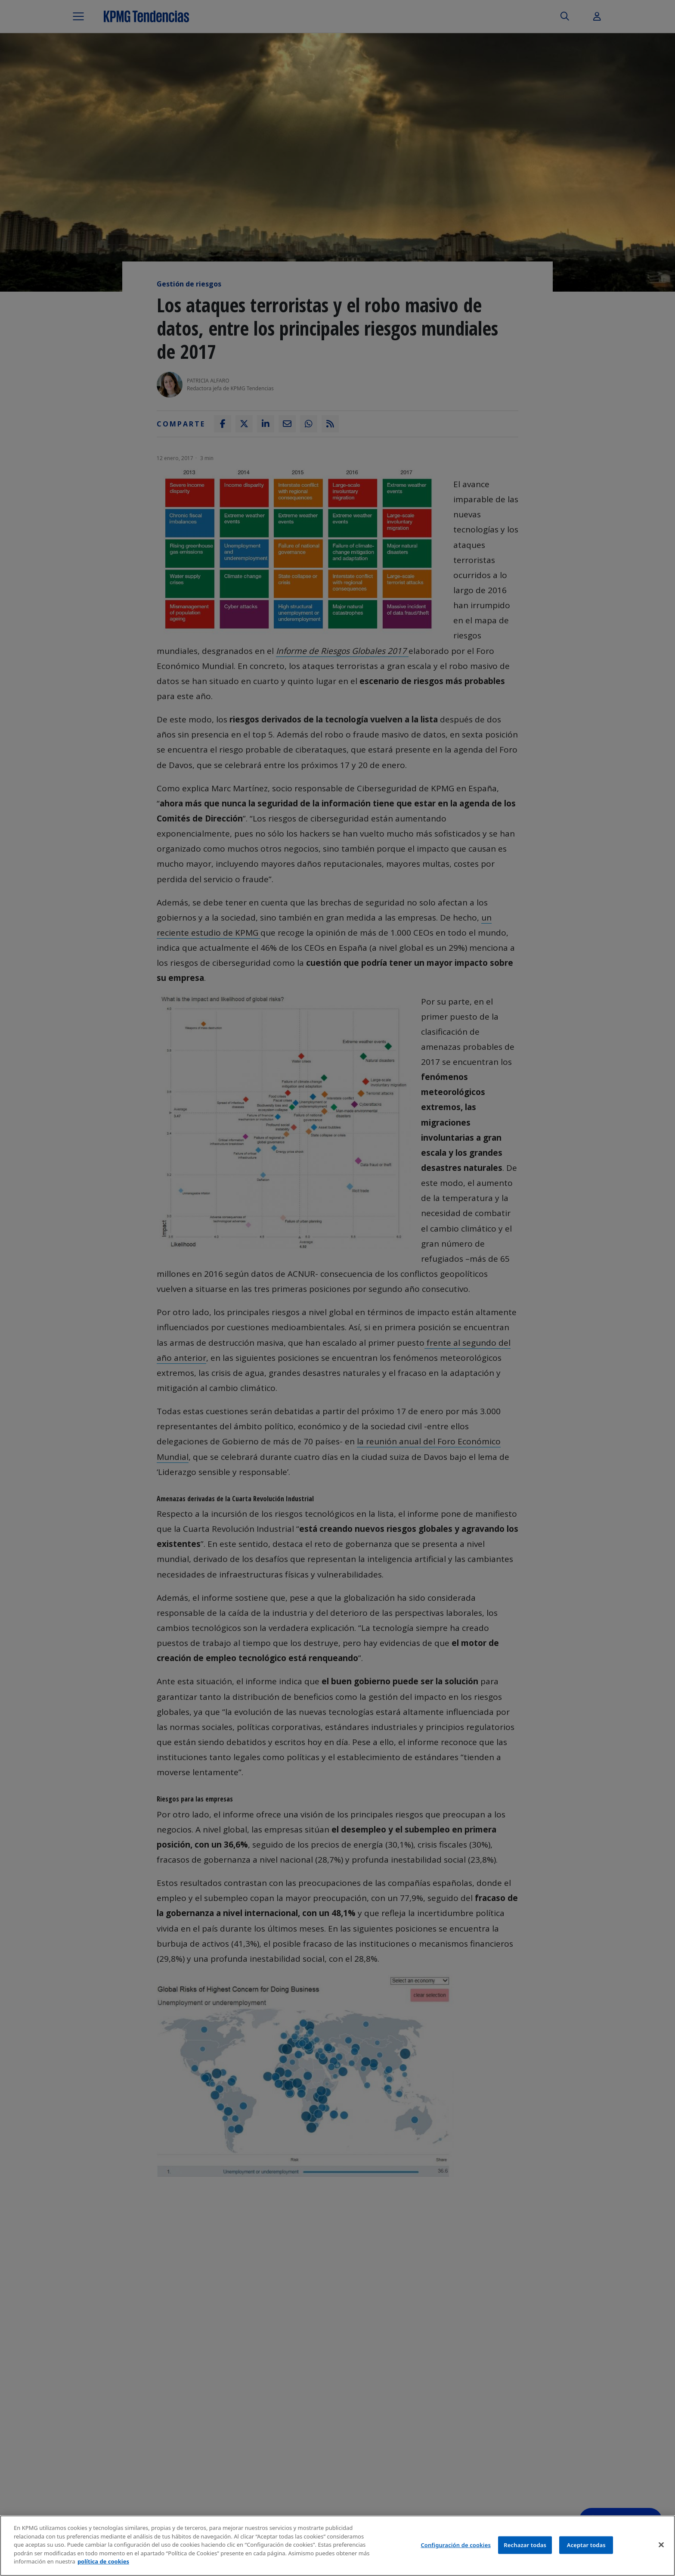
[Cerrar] (661, 2544)
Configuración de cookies (456, 2544)
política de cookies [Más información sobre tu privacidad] (103, 2561)
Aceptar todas (586, 2544)
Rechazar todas (525, 2544)
